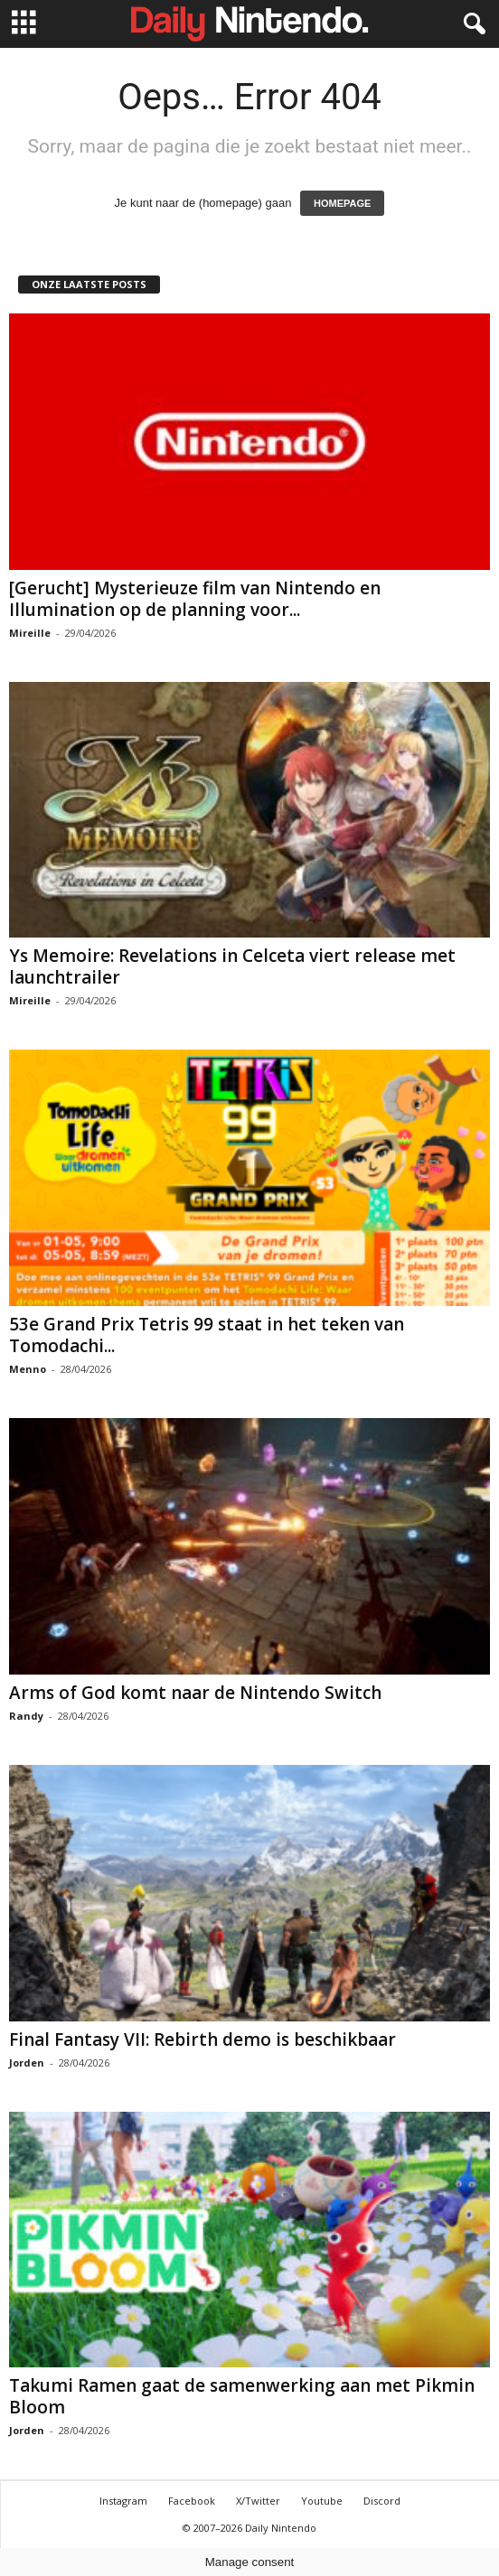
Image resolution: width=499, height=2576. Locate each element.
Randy (26, 1715)
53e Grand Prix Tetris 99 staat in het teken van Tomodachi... (206, 1335)
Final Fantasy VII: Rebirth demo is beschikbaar (202, 2039)
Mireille (30, 632)
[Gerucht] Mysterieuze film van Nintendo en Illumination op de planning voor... (195, 598)
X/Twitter (258, 2500)
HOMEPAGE (342, 203)
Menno (27, 1369)
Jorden (26, 2062)
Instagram (123, 2500)
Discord (381, 2500)
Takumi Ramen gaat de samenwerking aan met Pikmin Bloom (242, 2396)
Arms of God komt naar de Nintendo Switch (195, 1692)
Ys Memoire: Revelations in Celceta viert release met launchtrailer (232, 966)
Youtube (322, 2500)
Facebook (191, 2500)
